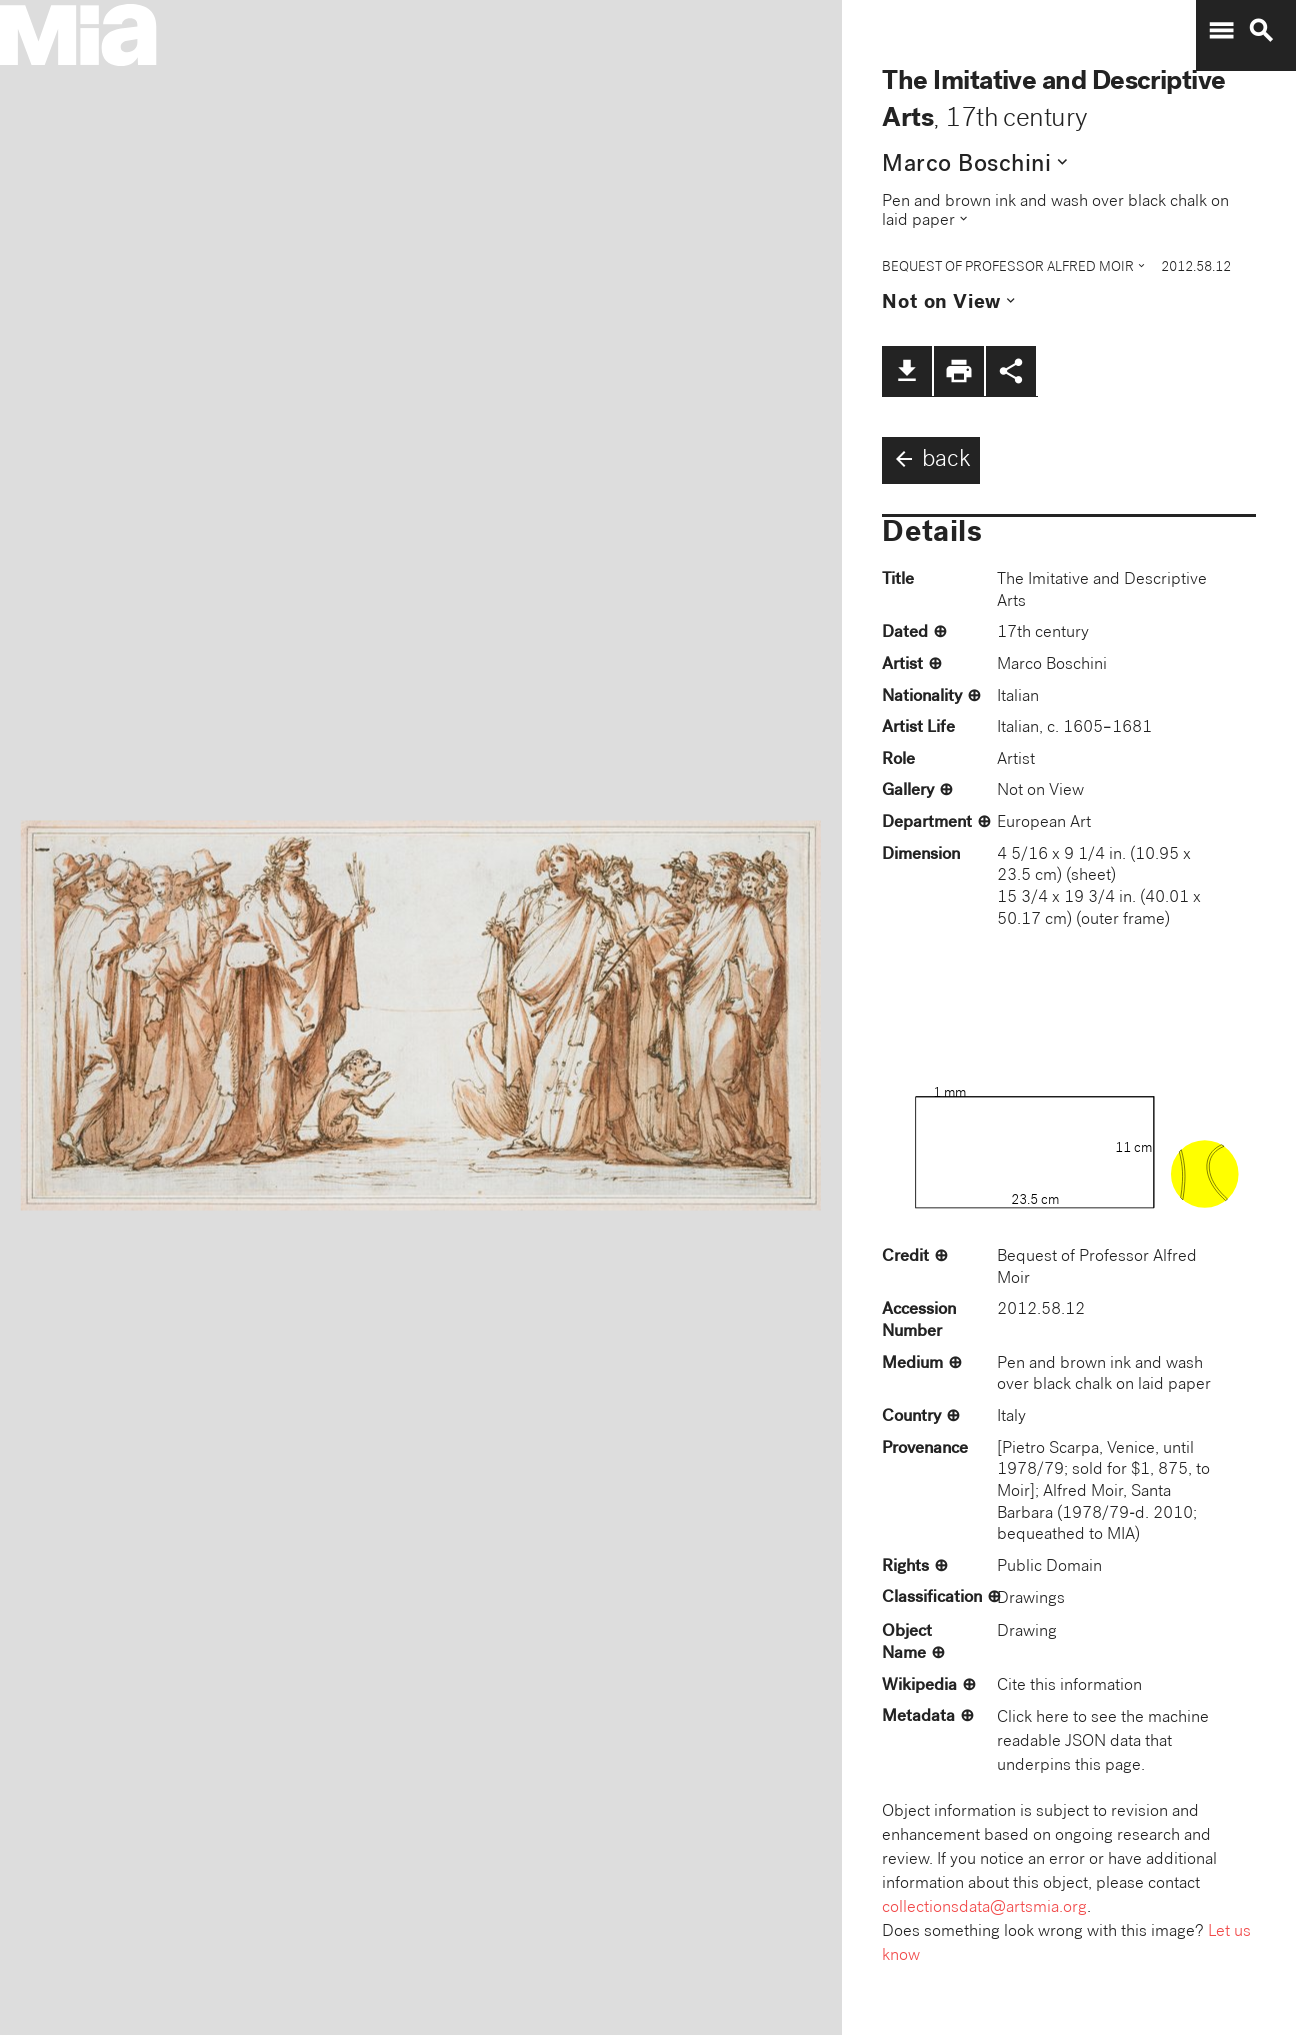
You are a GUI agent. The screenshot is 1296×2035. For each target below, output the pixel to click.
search (1261, 31)
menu (1221, 31)
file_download (907, 371)
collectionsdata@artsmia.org (984, 1908)
